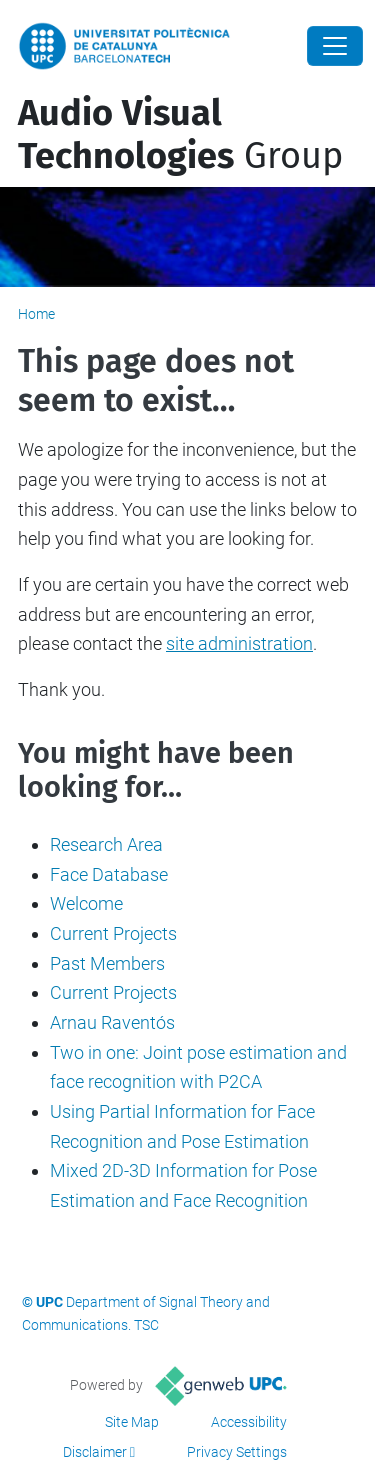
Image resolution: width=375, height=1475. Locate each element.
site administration (239, 643)
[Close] (335, 46)
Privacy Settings (237, 1452)
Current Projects (113, 933)
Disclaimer (95, 1452)
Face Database (109, 874)
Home (36, 314)
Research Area (106, 844)
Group (180, 134)
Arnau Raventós (112, 1022)
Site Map (132, 1422)
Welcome (86, 903)
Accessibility (249, 1422)
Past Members (107, 963)
